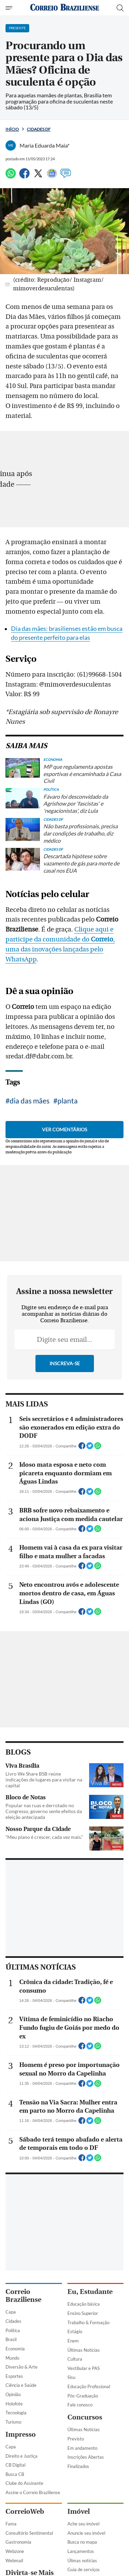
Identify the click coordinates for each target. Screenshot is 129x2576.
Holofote (14, 2403)
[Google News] (52, 176)
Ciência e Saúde (21, 2385)
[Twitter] (38, 176)
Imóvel (78, 2511)
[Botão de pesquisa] (120, 7)
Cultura (74, 2359)
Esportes (14, 2376)
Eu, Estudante (89, 2292)
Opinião (13, 2394)
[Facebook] (24, 176)
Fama (11, 2523)
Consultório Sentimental (29, 2533)
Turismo (13, 2422)
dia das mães (30, 1100)
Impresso (21, 2434)
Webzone (15, 2551)
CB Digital (15, 2465)
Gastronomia (18, 2542)
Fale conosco (80, 2404)
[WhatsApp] (11, 176)
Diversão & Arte (21, 2367)
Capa (11, 2312)
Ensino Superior (82, 2313)
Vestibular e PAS (83, 2368)
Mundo (12, 2358)
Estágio (74, 2331)
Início (12, 129)
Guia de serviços (83, 2569)
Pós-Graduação (82, 2396)
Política (13, 2330)
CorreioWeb (25, 2511)
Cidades (13, 2321)
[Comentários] (66, 176)
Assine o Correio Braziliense (33, 2492)
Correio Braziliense (23, 2296)
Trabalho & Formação (88, 2322)
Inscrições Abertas (85, 2457)
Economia (15, 2348)
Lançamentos (80, 2551)
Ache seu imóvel (83, 2523)
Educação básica (83, 2304)
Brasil (11, 2339)
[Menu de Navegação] (10, 7)
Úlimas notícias (82, 2560)
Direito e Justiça (21, 2456)
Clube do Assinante (24, 2483)
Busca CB (15, 2474)
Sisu (71, 2377)
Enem (73, 2340)
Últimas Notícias (83, 2350)
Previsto (75, 2439)
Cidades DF (39, 129)
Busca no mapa (82, 2542)
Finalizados (78, 2466)
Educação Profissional (88, 2386)
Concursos (84, 2417)
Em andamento (82, 2448)
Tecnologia (16, 2412)
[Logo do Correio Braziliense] (64, 7)
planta (67, 1100)
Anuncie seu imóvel (86, 2533)
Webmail (14, 2560)
